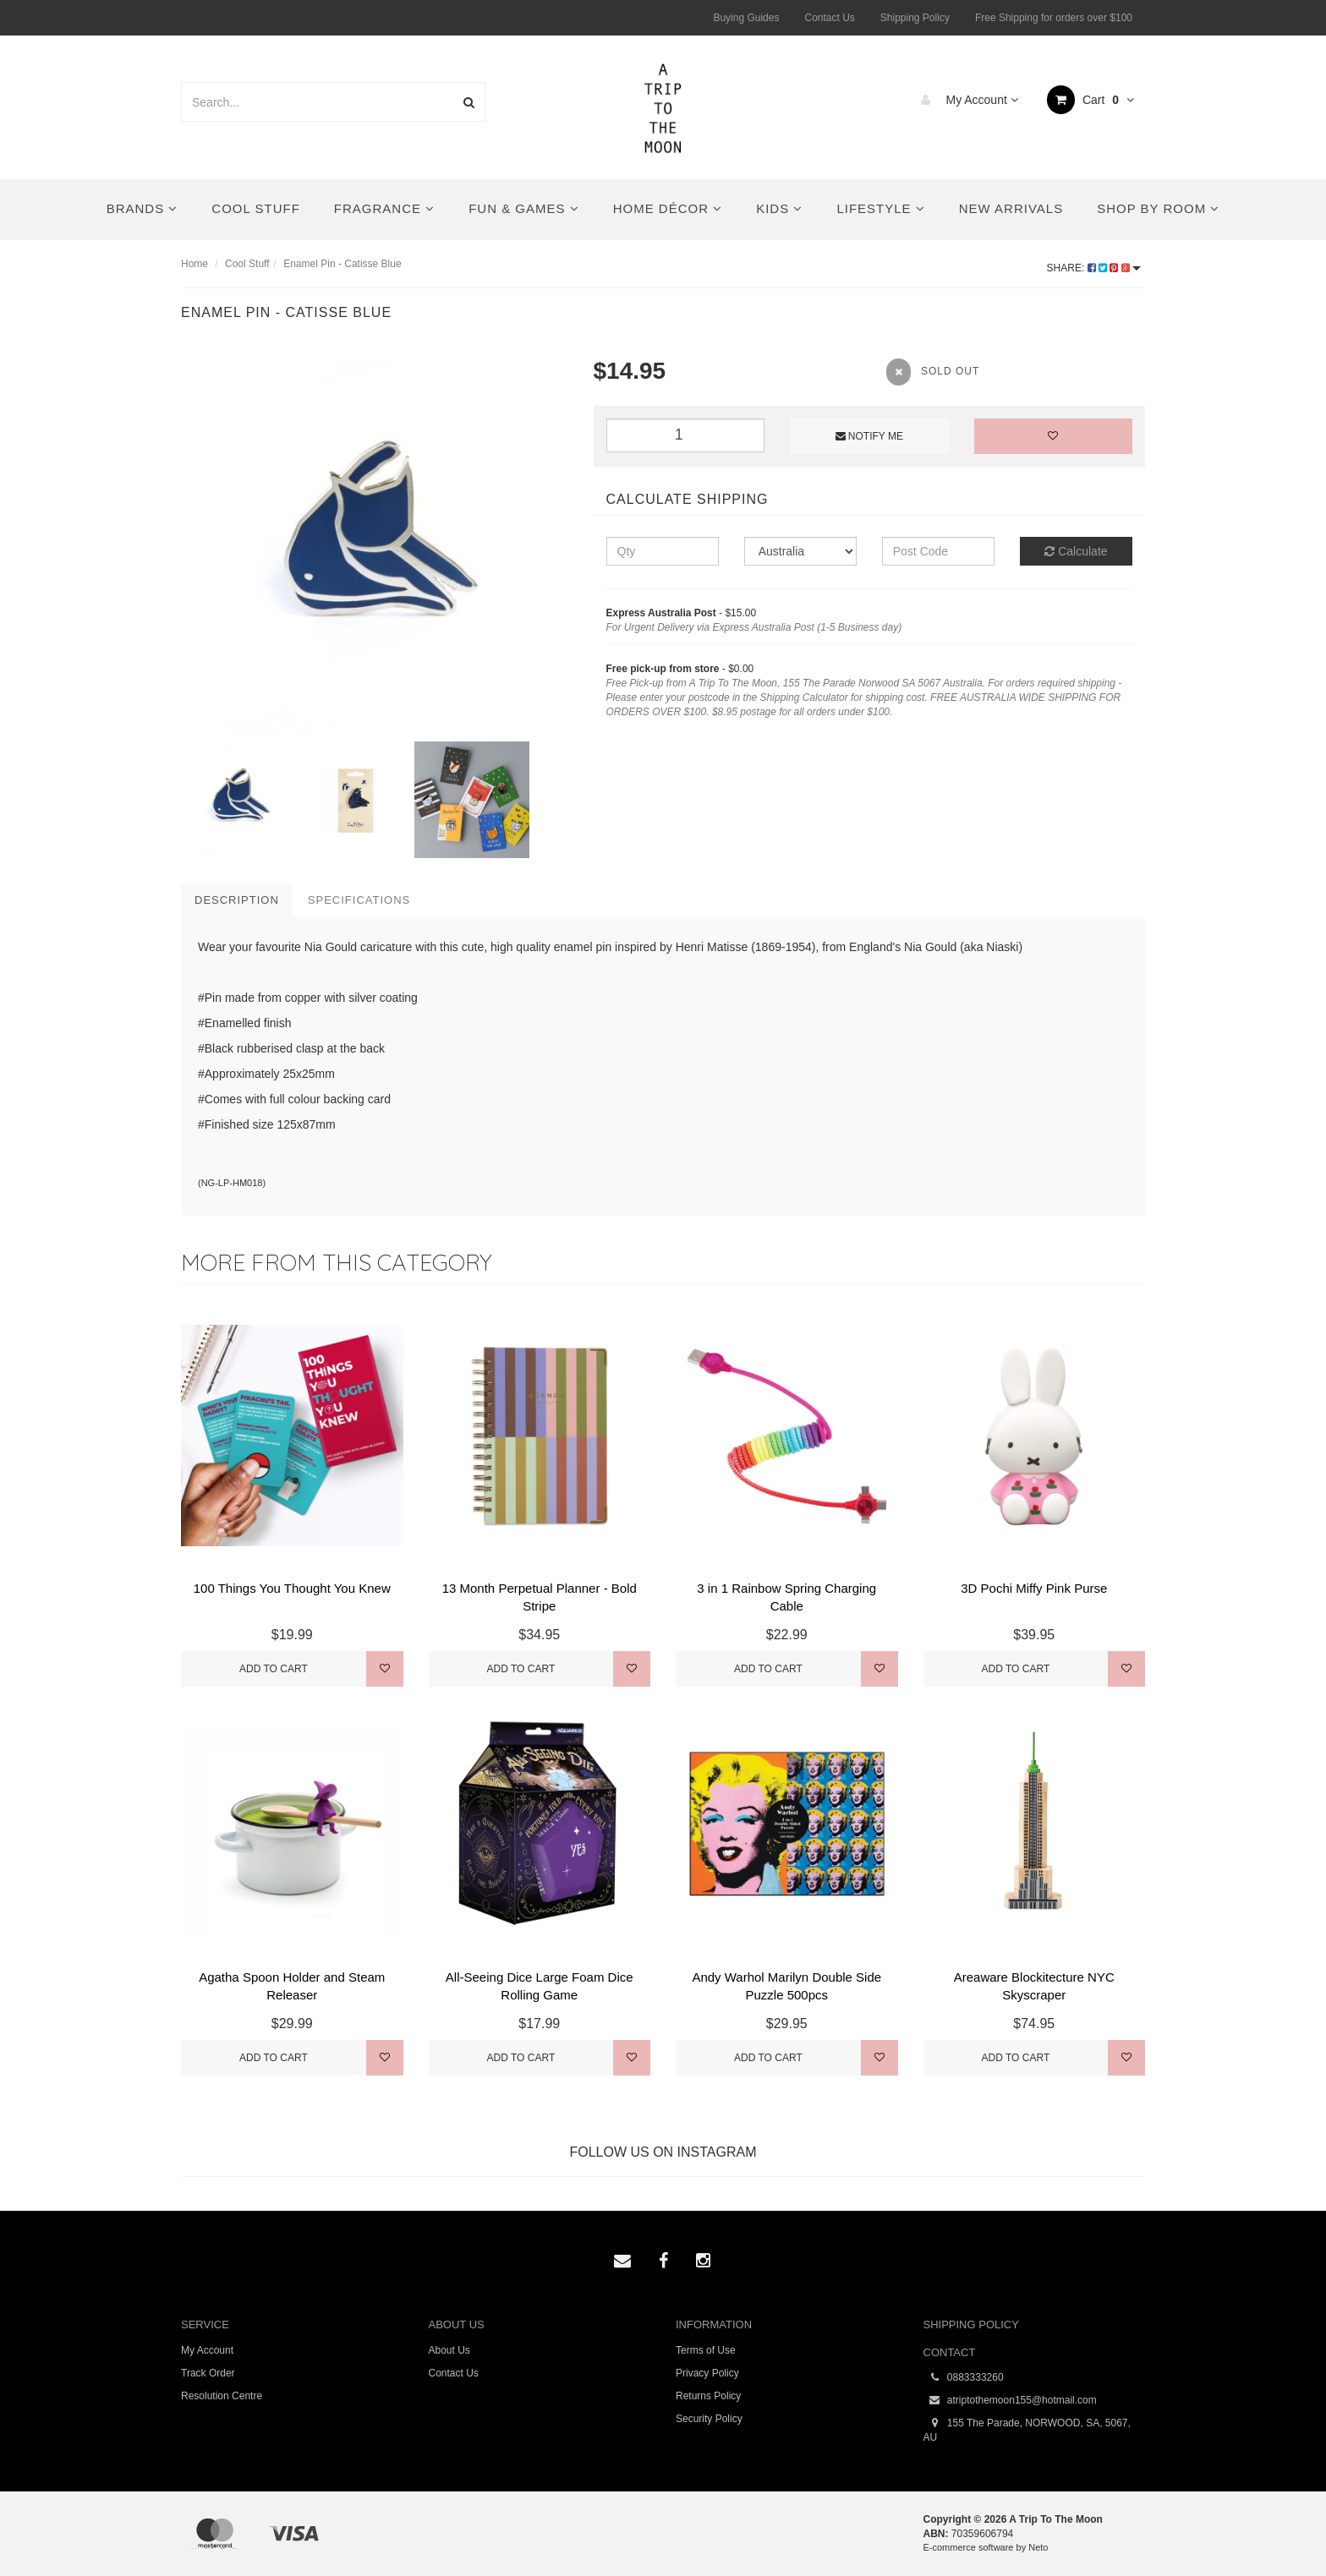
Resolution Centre (221, 2396)
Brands (142, 208)
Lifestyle (880, 208)
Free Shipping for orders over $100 (1053, 18)
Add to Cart (273, 1669)
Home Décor (668, 208)
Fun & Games (523, 208)
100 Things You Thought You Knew (292, 1588)
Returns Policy (708, 2396)
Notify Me (869, 436)
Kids (779, 208)
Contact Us (829, 18)
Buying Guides (746, 18)
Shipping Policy (915, 18)
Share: (1094, 268)
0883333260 (963, 2378)
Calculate (1075, 551)
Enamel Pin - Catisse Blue (342, 264)
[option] (374, 545)
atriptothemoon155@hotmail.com (1010, 2400)
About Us (449, 2350)
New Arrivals (1011, 208)
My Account (965, 99)
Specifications (359, 900)
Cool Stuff (255, 208)
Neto (1038, 2547)
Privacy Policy (707, 2373)
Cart (1090, 99)
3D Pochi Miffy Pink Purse (1034, 1588)
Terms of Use (706, 2350)
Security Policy (709, 2419)
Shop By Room (1158, 208)
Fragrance (384, 208)
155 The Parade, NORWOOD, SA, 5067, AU (1027, 2429)
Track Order (208, 2373)
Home (194, 264)
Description (237, 900)
